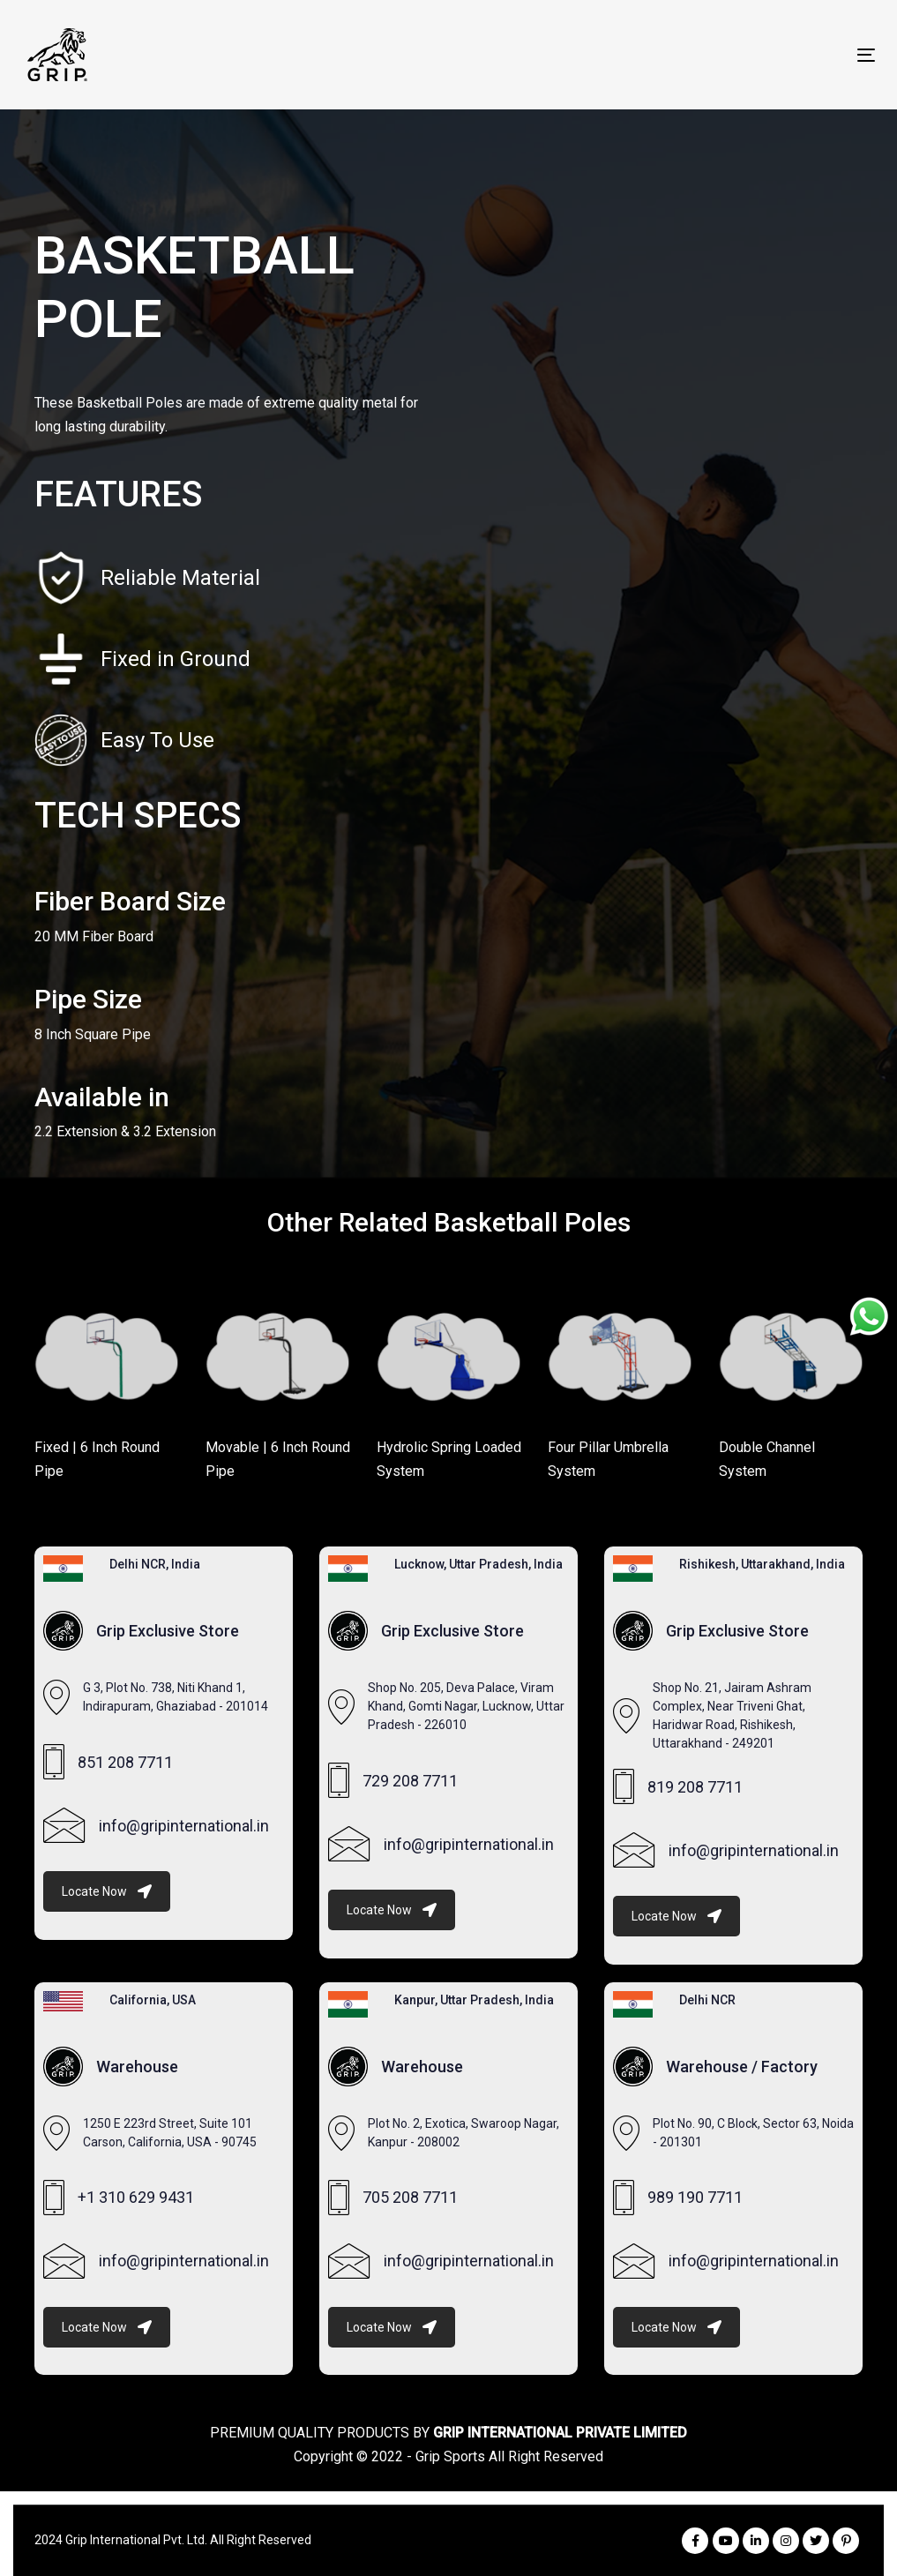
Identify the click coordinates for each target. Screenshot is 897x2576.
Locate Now (107, 1891)
